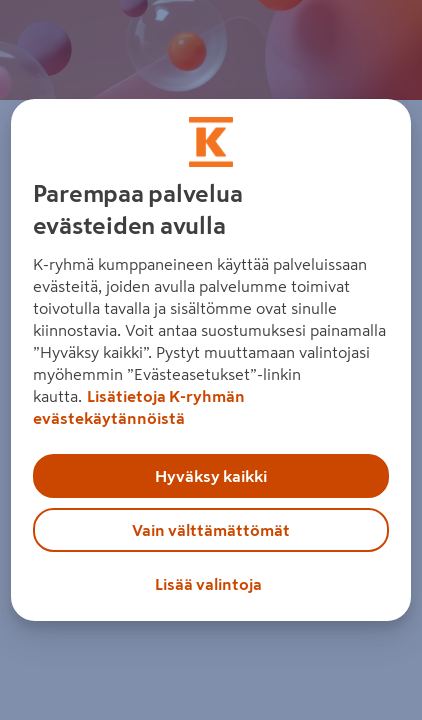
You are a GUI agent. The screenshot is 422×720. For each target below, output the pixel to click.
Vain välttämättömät (211, 530)
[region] (211, 360)
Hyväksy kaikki (211, 476)
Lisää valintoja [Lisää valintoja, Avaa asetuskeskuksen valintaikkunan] (208, 584)
